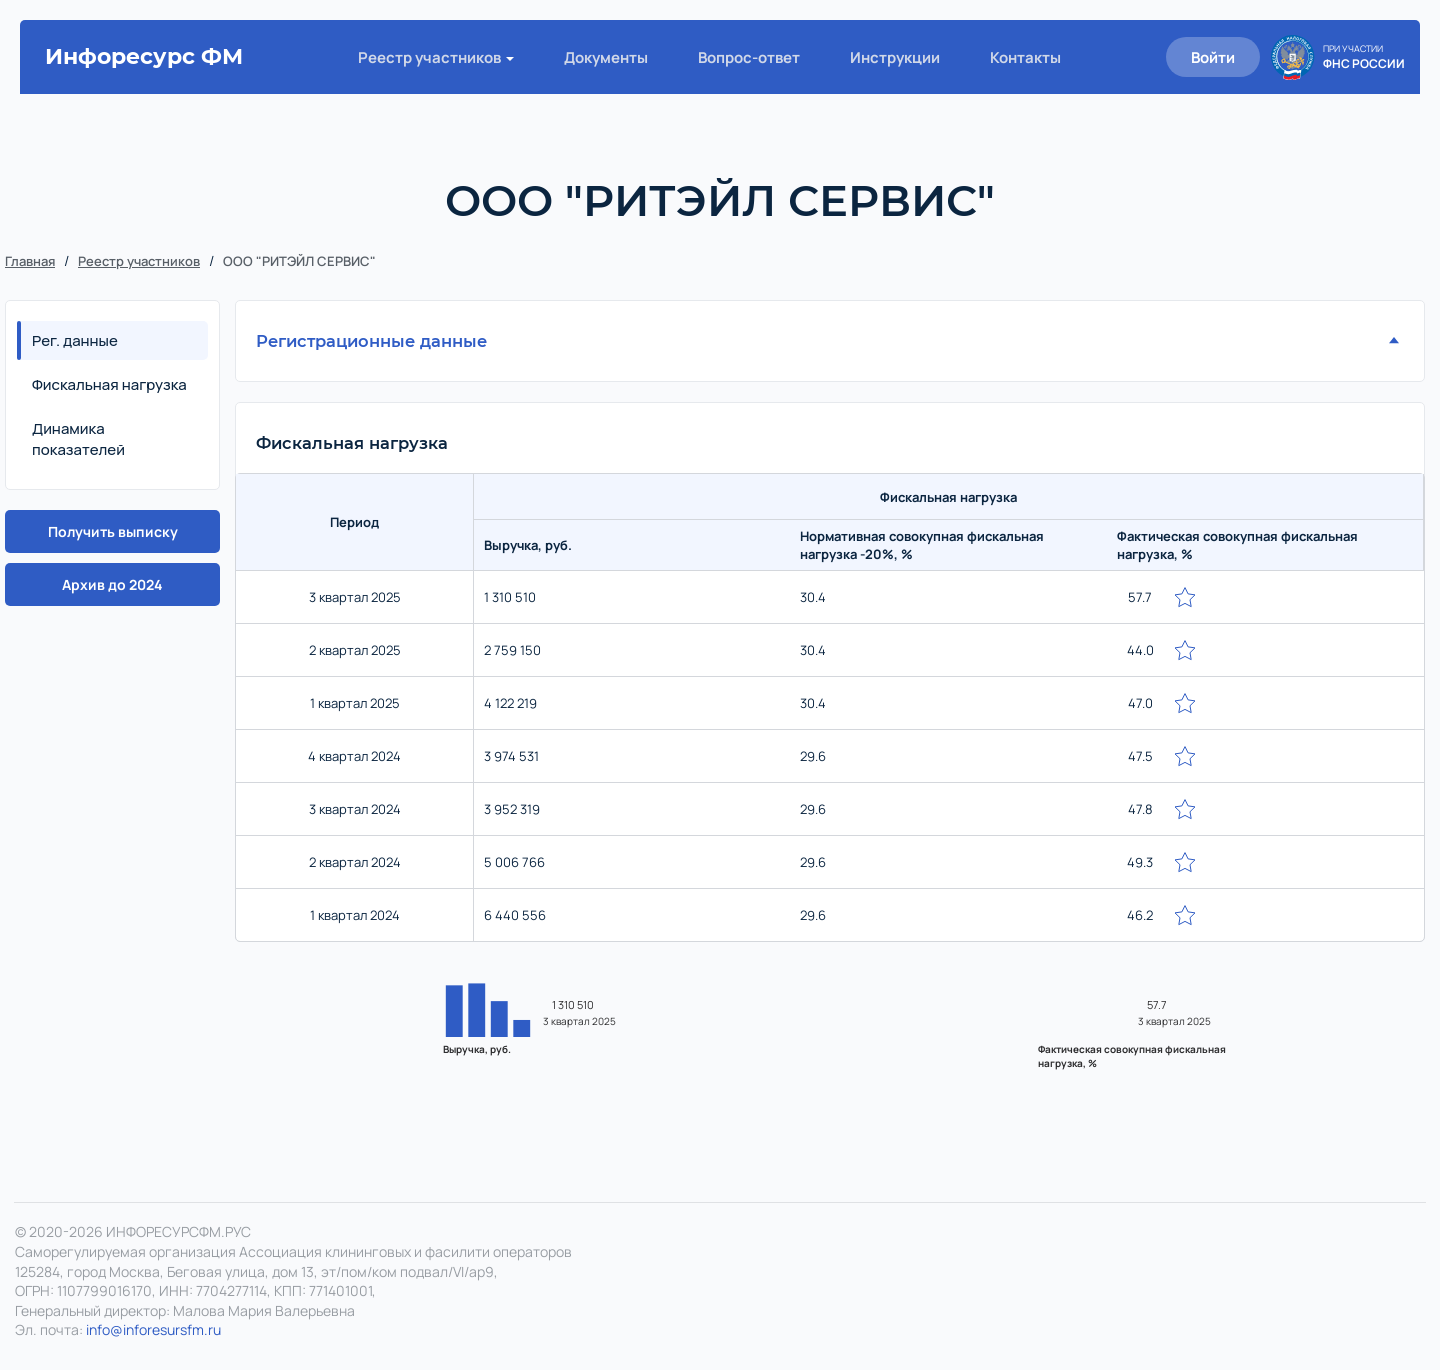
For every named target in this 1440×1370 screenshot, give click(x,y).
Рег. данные (75, 340)
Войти (1213, 57)
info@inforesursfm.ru (153, 1329)
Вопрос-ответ (749, 57)
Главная (30, 261)
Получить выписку (113, 531)
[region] (830, 712)
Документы (606, 57)
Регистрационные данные (371, 341)
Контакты (1025, 57)
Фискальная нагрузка (109, 384)
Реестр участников (429, 57)
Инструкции (895, 57)
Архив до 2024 (112, 584)
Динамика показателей (78, 439)
